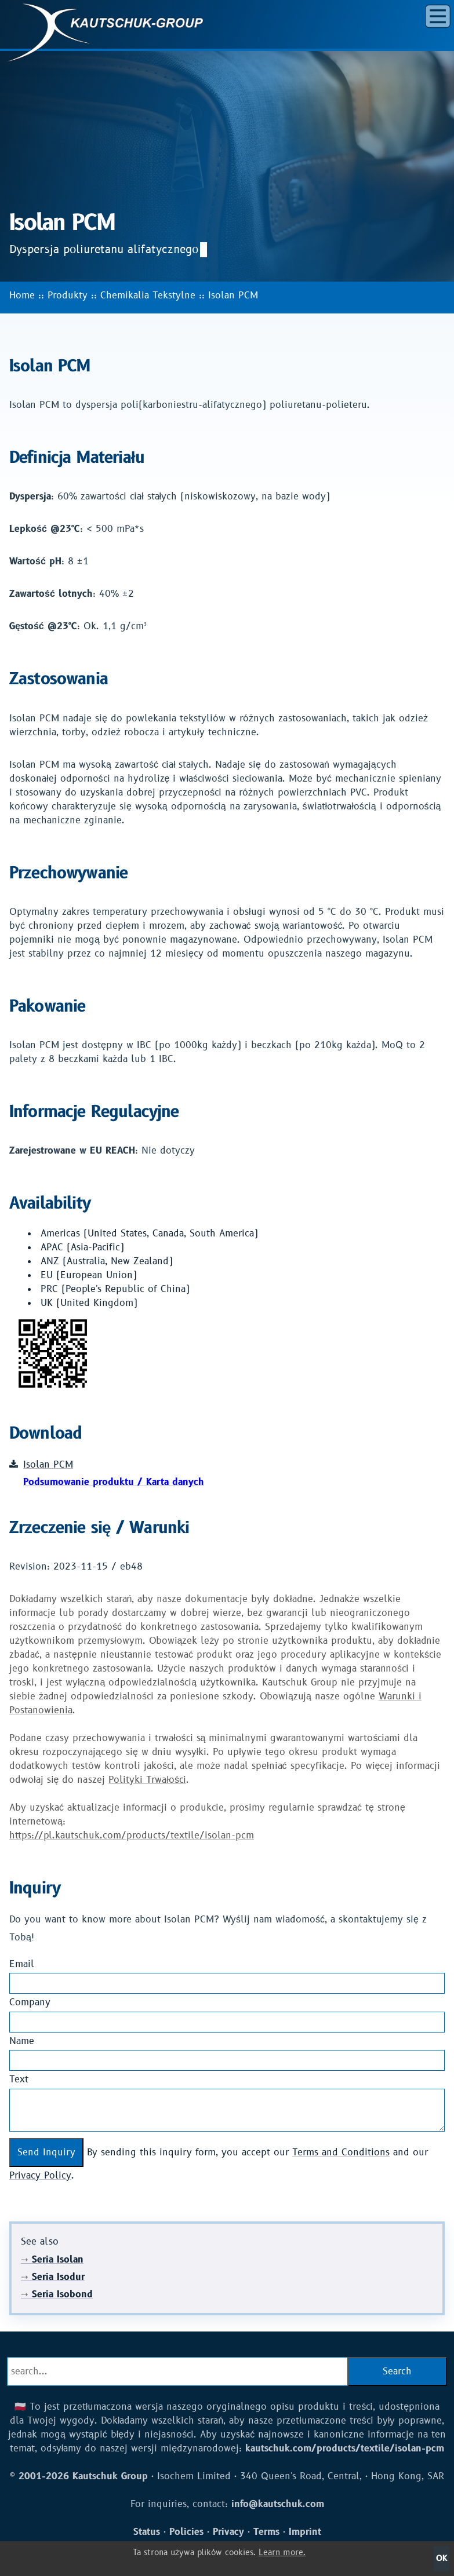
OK (441, 2558)
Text (18, 2079)
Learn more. (282, 2552)
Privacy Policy (40, 2175)
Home (22, 295)
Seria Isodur (53, 2277)
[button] (438, 16)
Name (21, 2041)
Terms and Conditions (341, 2152)
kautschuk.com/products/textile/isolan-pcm (344, 2448)
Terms (266, 2532)
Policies (186, 2532)
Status (146, 2532)
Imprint (305, 2532)
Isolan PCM (233, 295)
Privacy (228, 2532)
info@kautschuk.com (277, 2504)
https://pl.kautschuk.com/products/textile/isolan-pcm (131, 1835)
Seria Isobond (57, 2294)
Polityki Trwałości (147, 1780)
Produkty (68, 295)
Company (29, 2002)
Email (21, 1964)
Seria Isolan (52, 2259)
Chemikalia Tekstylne (147, 295)
